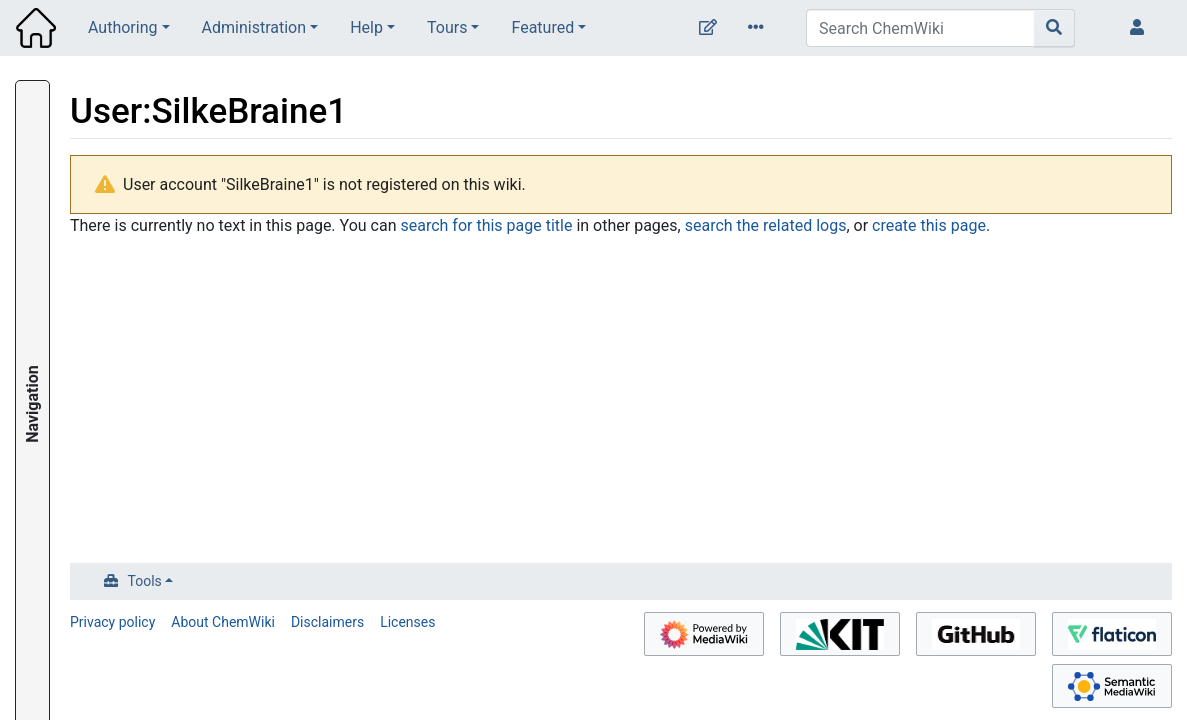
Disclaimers (327, 622)
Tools (145, 581)
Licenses (407, 622)
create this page (929, 225)
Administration (254, 27)
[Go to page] (1054, 28)
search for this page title (486, 225)
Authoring (122, 27)
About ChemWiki (223, 622)
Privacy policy (112, 622)
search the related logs (766, 225)
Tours (447, 27)
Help (366, 27)
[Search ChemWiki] (920, 28)
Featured (542, 27)
